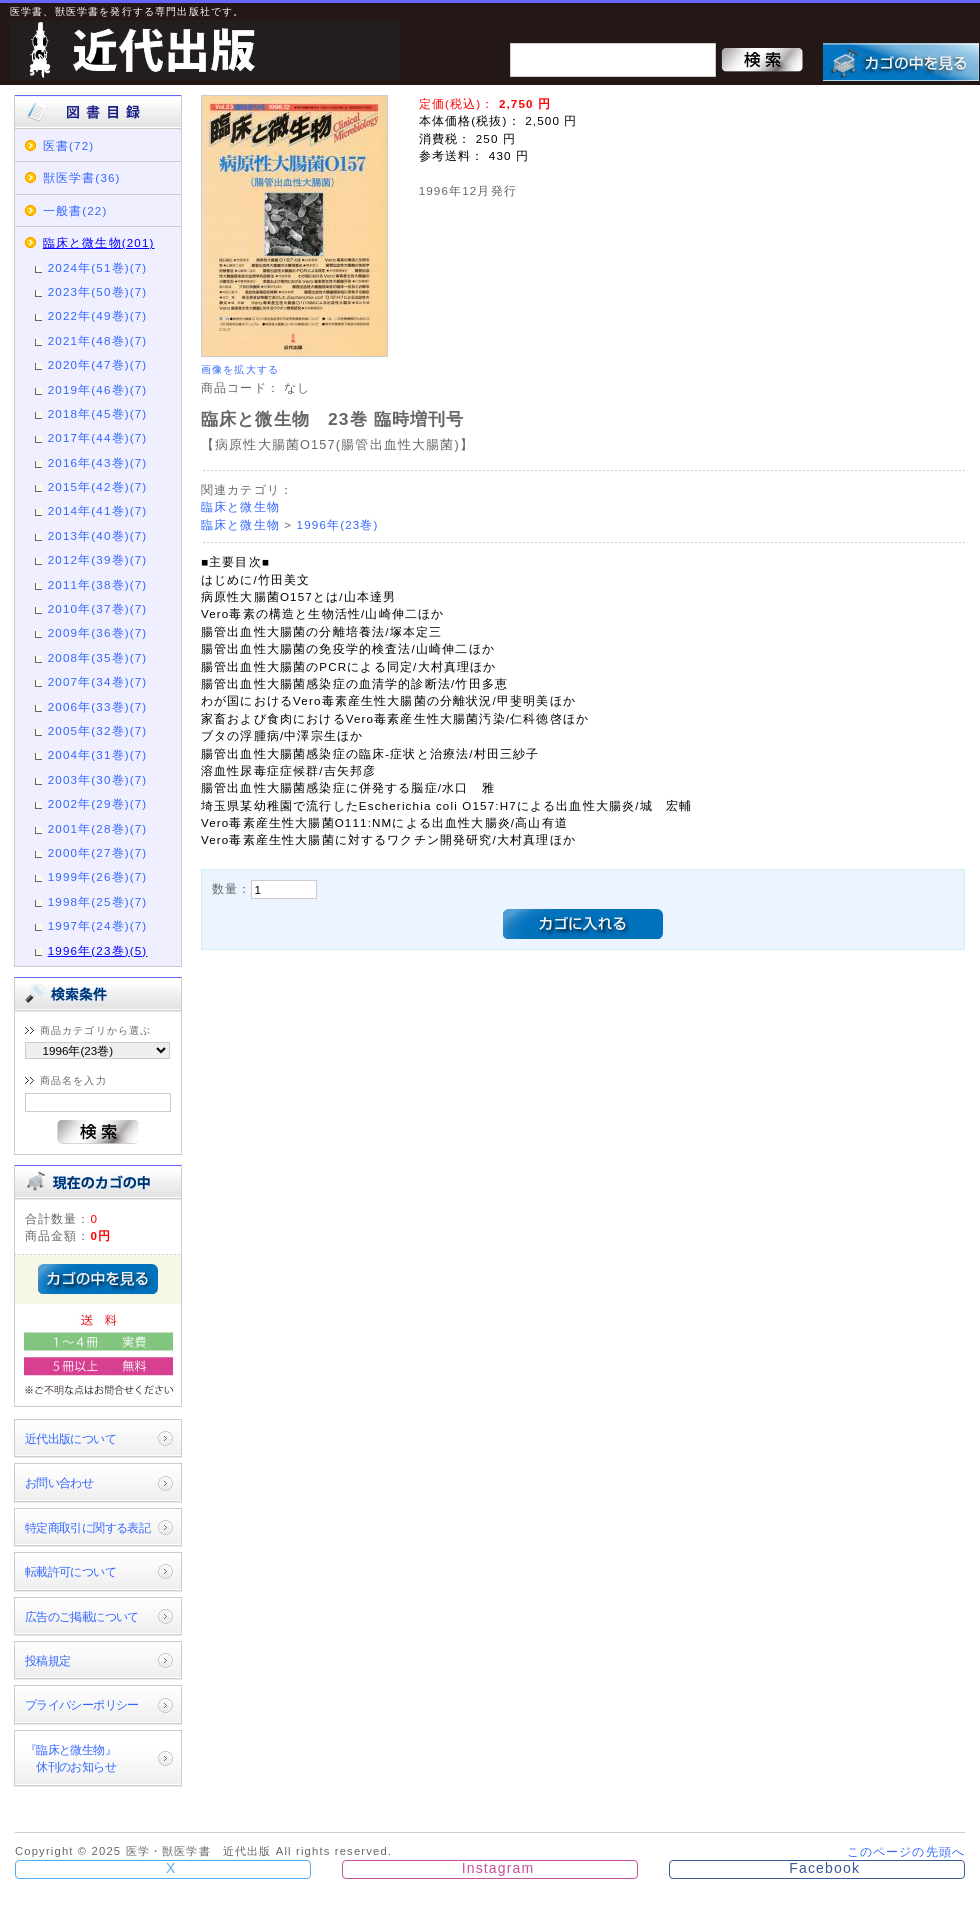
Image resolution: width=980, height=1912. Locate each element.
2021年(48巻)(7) (98, 340)
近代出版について (70, 1438)
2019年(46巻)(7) (98, 389)
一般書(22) (75, 210)
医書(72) (69, 145)
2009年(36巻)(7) (98, 632)
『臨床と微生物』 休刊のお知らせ (70, 1758)
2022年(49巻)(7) (98, 315)
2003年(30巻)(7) (98, 779)
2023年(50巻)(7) (98, 291)
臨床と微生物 (240, 506)
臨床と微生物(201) (99, 242)
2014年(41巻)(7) (98, 510)
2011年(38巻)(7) (98, 584)
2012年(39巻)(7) (98, 559)
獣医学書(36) (82, 177)
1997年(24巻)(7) (98, 925)
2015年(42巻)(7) (98, 486)
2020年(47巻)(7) (98, 364)
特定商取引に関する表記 (88, 1527)
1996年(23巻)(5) (98, 950)
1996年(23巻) (338, 524)
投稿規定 (48, 1660)
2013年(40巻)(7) (98, 535)
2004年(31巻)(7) (98, 754)
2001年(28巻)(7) (98, 828)
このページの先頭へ (906, 1851)
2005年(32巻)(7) (98, 730)
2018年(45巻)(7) (98, 413)
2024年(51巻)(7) (98, 267)
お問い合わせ (59, 1482)
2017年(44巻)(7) (98, 437)
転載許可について (70, 1571)
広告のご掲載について (82, 1616)
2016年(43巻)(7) (98, 462)
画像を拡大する (240, 369)
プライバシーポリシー (82, 1704)
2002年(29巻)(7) (98, 803)
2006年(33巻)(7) (98, 706)
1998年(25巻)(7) (98, 901)
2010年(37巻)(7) (98, 608)
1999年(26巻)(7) (98, 876)
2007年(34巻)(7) (98, 681)
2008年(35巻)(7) (98, 657)
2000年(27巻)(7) (98, 852)
